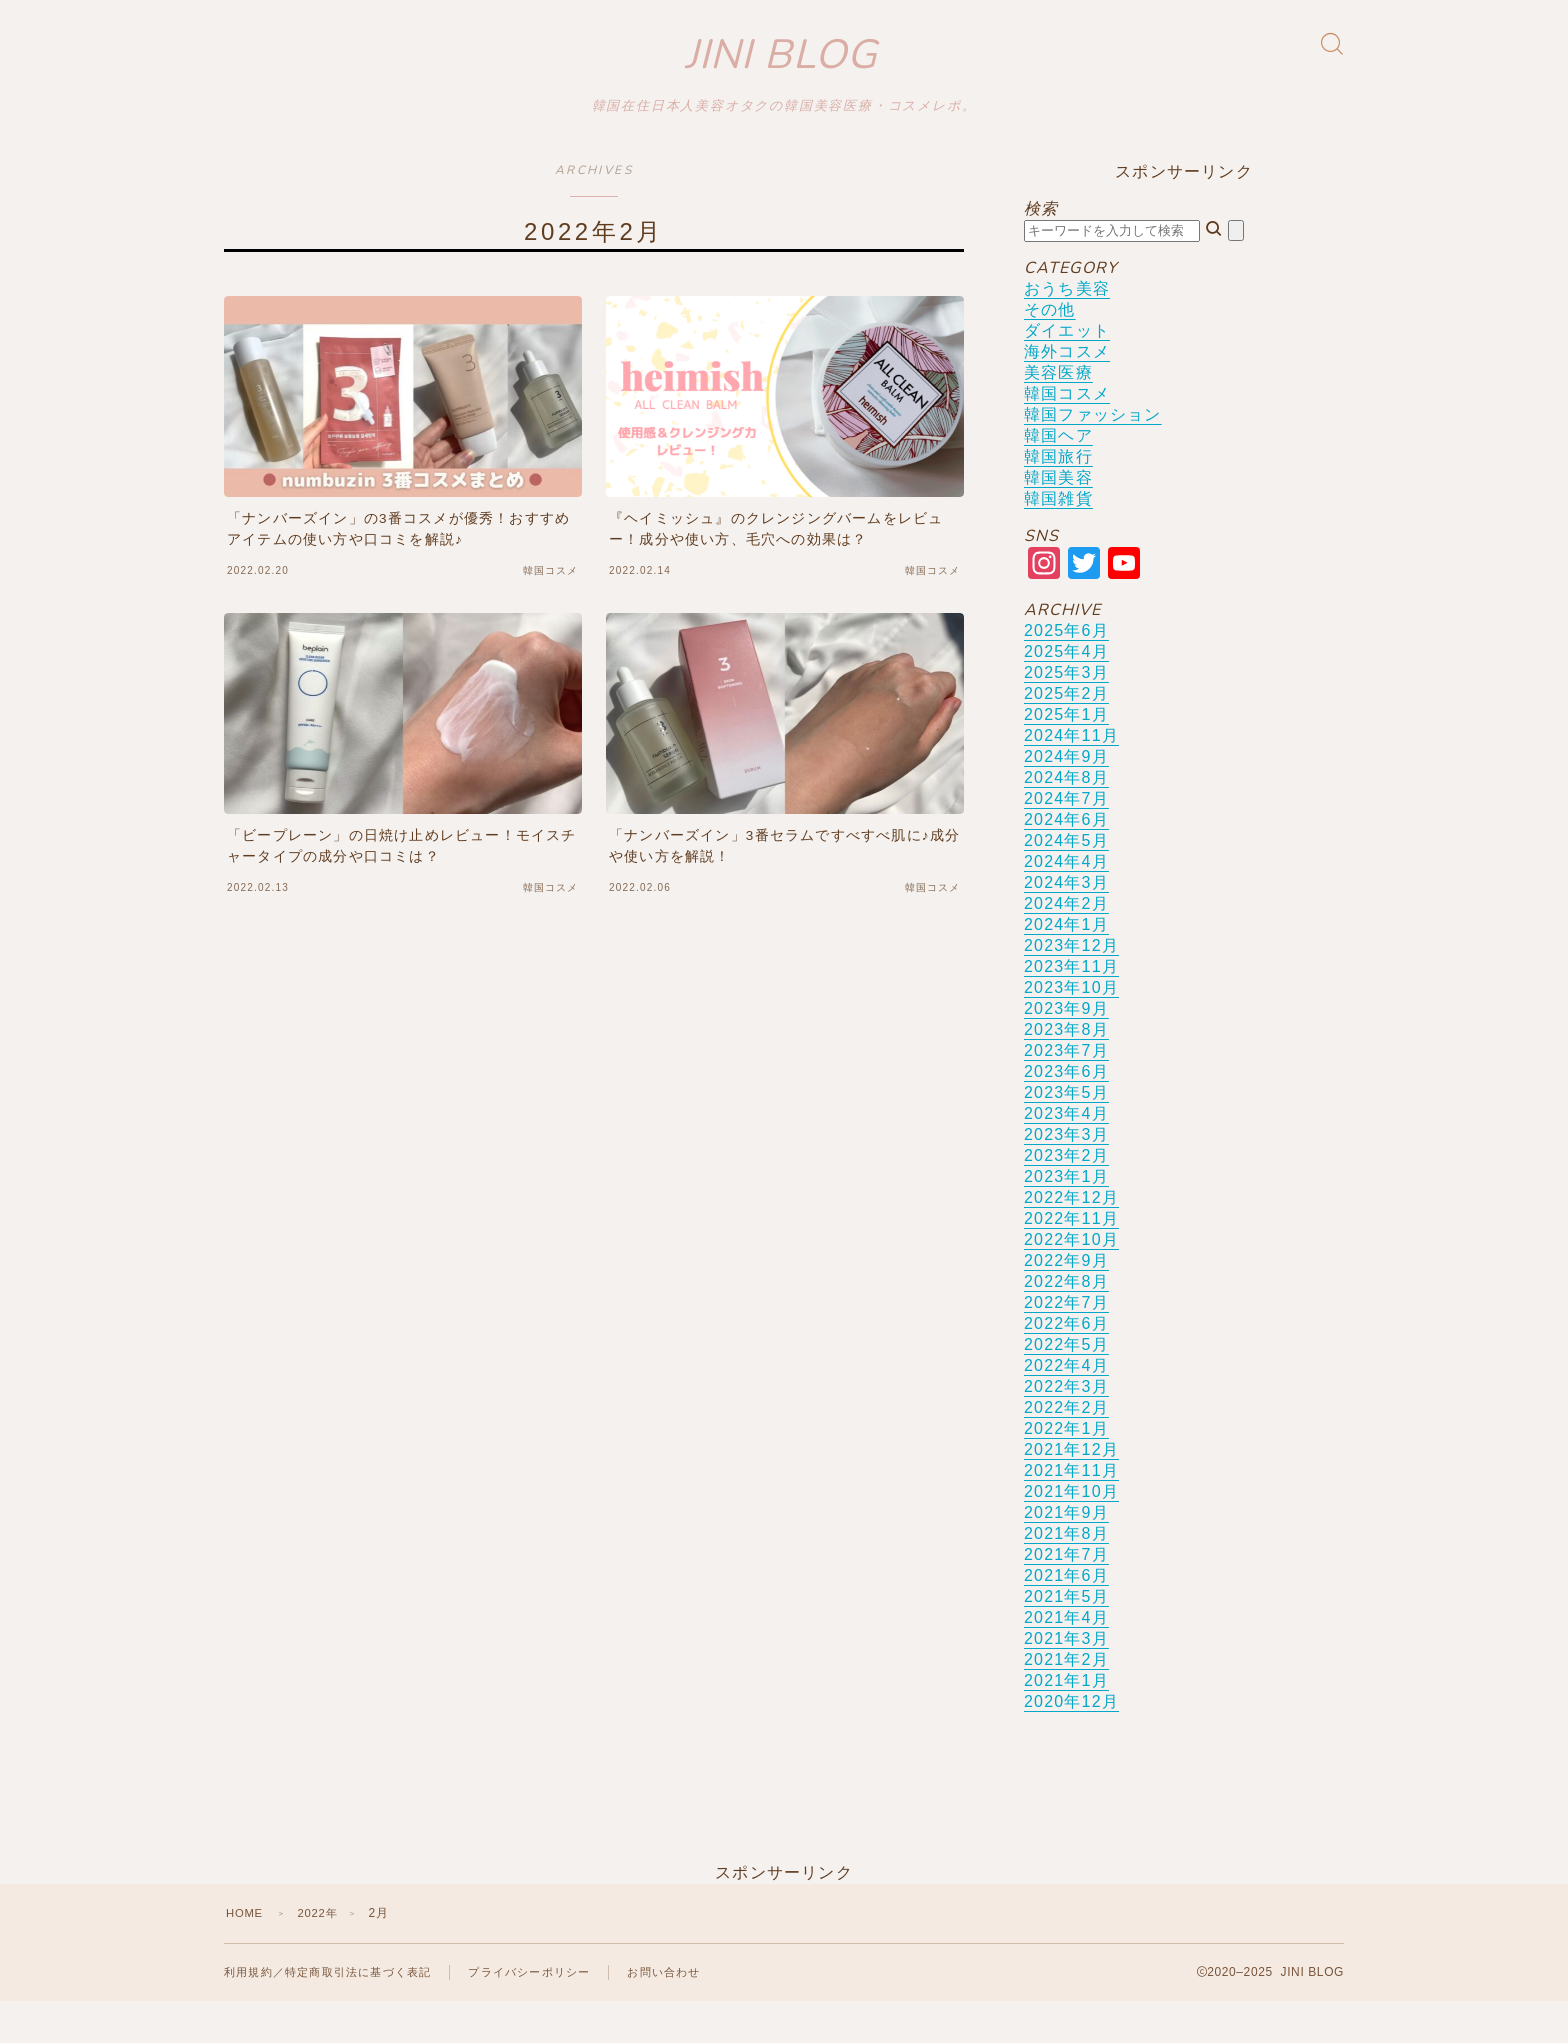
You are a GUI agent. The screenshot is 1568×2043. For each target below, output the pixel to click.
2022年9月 (1066, 1300)
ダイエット (1067, 370)
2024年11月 (1071, 775)
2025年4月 (1066, 691)
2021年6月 (1066, 1615)
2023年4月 (1066, 1153)
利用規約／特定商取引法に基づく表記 (336, 2013)
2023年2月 (1066, 1195)
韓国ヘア (1058, 475)
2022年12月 (1071, 1237)
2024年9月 (1066, 796)
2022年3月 (1066, 1426)
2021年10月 (1071, 1531)
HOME (246, 1953)
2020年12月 (1071, 1741)
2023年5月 (1066, 1132)
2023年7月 (1066, 1090)
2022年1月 (1066, 1468)
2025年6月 (1066, 670)
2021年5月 (1066, 1636)
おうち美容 (1067, 328)
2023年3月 (1066, 1174)
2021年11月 (1071, 1510)
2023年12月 (1071, 985)
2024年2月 (1066, 943)
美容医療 (1058, 412)
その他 (1050, 349)
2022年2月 (1066, 1447)
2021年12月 (1071, 1489)
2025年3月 (1066, 712)
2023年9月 (1066, 1048)
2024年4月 (1066, 901)
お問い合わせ (693, 2013)
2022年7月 (1066, 1342)
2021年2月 (1066, 1699)
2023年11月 (1071, 1006)
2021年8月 (1066, 1573)
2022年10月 (1071, 1279)
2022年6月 (1066, 1363)
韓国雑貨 (1058, 538)
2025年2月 (1066, 733)
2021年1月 (1066, 1720)
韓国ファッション (1093, 454)
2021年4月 (1066, 1657)
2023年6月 (1066, 1111)
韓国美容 (1058, 517)
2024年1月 (1066, 964)
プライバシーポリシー (551, 2013)
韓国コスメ (1067, 433)
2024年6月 (1066, 859)
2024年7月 (1066, 838)
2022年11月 (1071, 1258)
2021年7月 (1066, 1594)
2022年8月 (1066, 1321)
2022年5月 (1066, 1384)
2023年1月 (1066, 1216)
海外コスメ (1067, 391)
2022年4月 (1066, 1405)
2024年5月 (1066, 880)
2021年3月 (1066, 1678)
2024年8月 (1066, 817)
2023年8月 (1066, 1069)
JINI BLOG (781, 75)
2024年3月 (1066, 922)
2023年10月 (1071, 1027)
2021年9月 (1066, 1552)
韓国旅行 (1058, 496)
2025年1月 (1066, 754)
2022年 (323, 1953)
